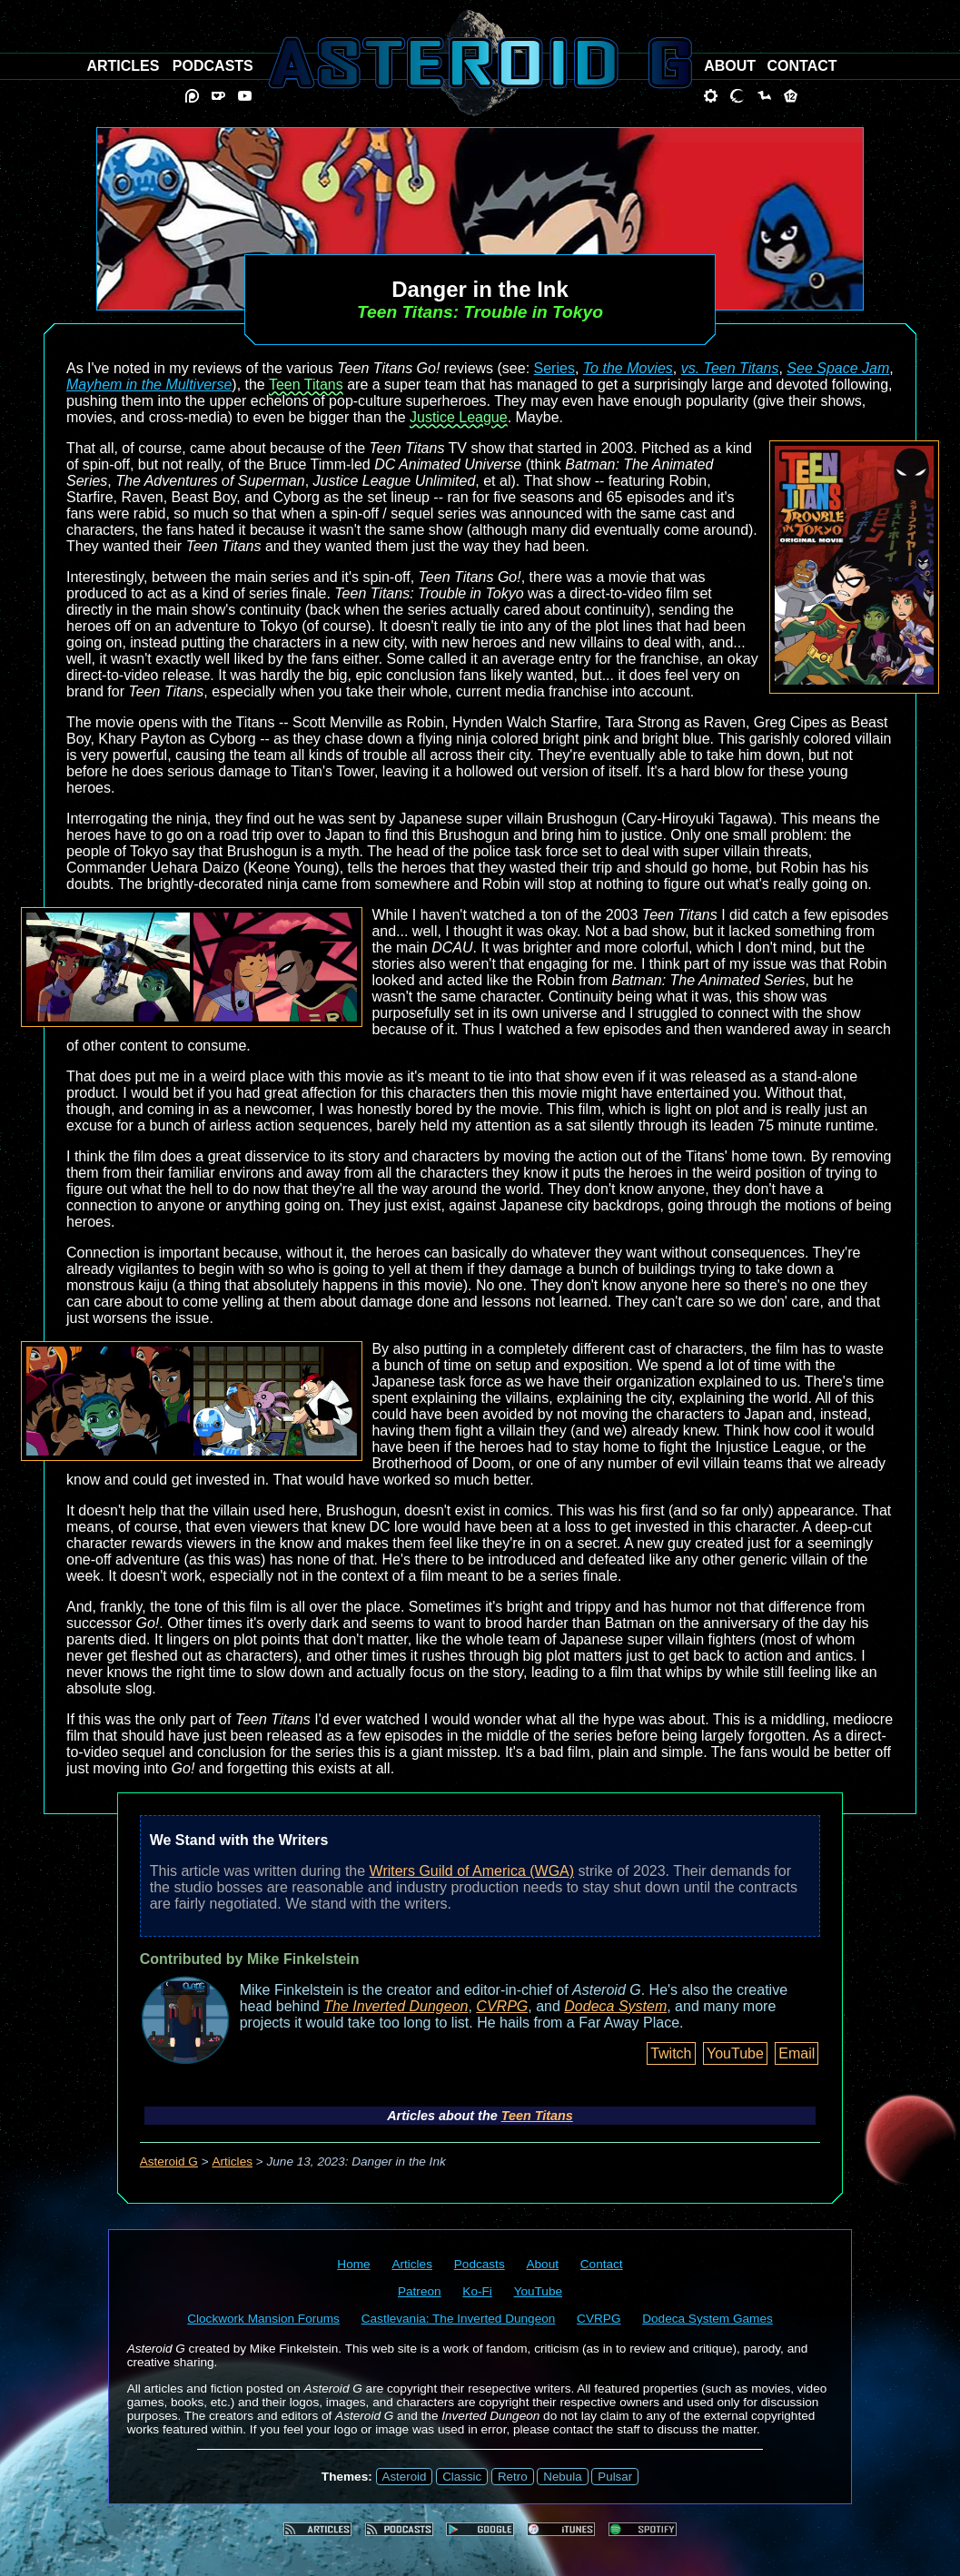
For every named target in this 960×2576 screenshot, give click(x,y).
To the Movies (628, 368)
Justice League (459, 417)
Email (796, 2053)
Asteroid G (169, 2161)
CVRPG (502, 2006)
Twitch (670, 2053)
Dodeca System (615, 2006)
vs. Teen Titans (730, 368)
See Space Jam (838, 368)
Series (554, 368)
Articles (232, 2161)
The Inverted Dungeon (395, 2006)
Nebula (562, 2476)
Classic (461, 2476)
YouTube (735, 2053)
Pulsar (615, 2476)
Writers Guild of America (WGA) (472, 1871)
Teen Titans (306, 384)
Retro (513, 2476)
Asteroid (404, 2476)
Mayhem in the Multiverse (149, 384)
